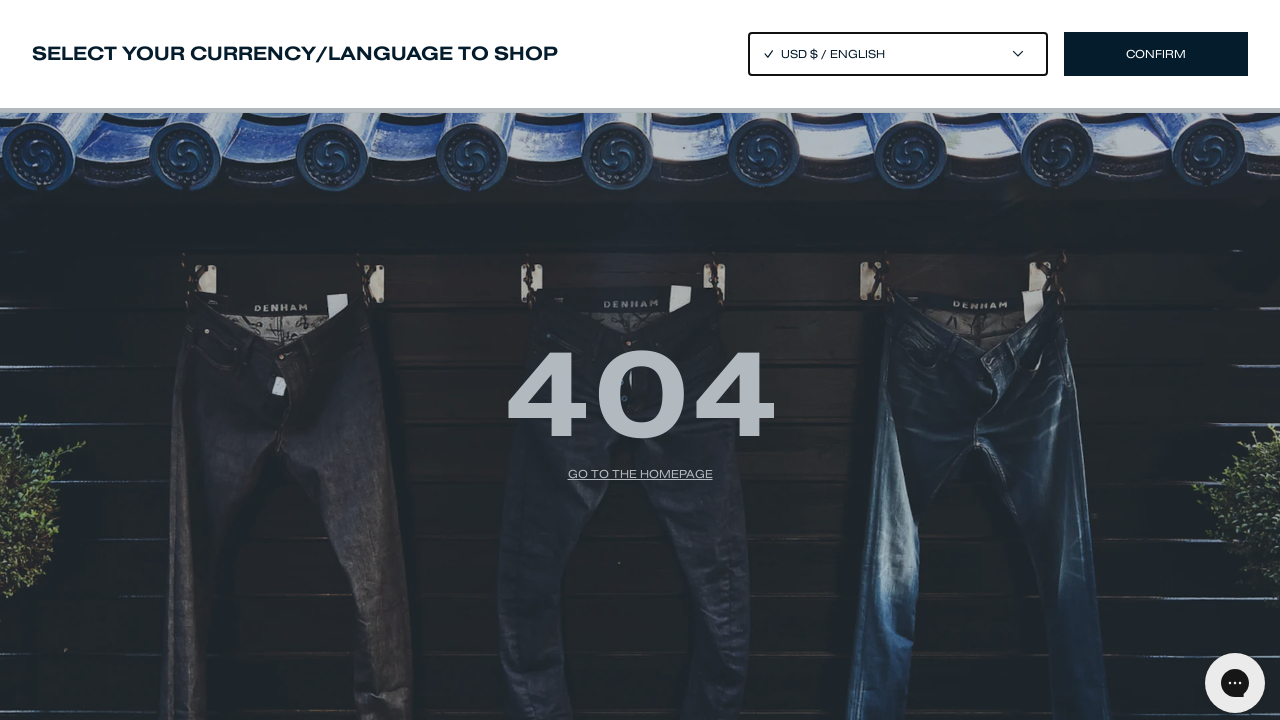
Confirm (1156, 54)
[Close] (640, 360)
